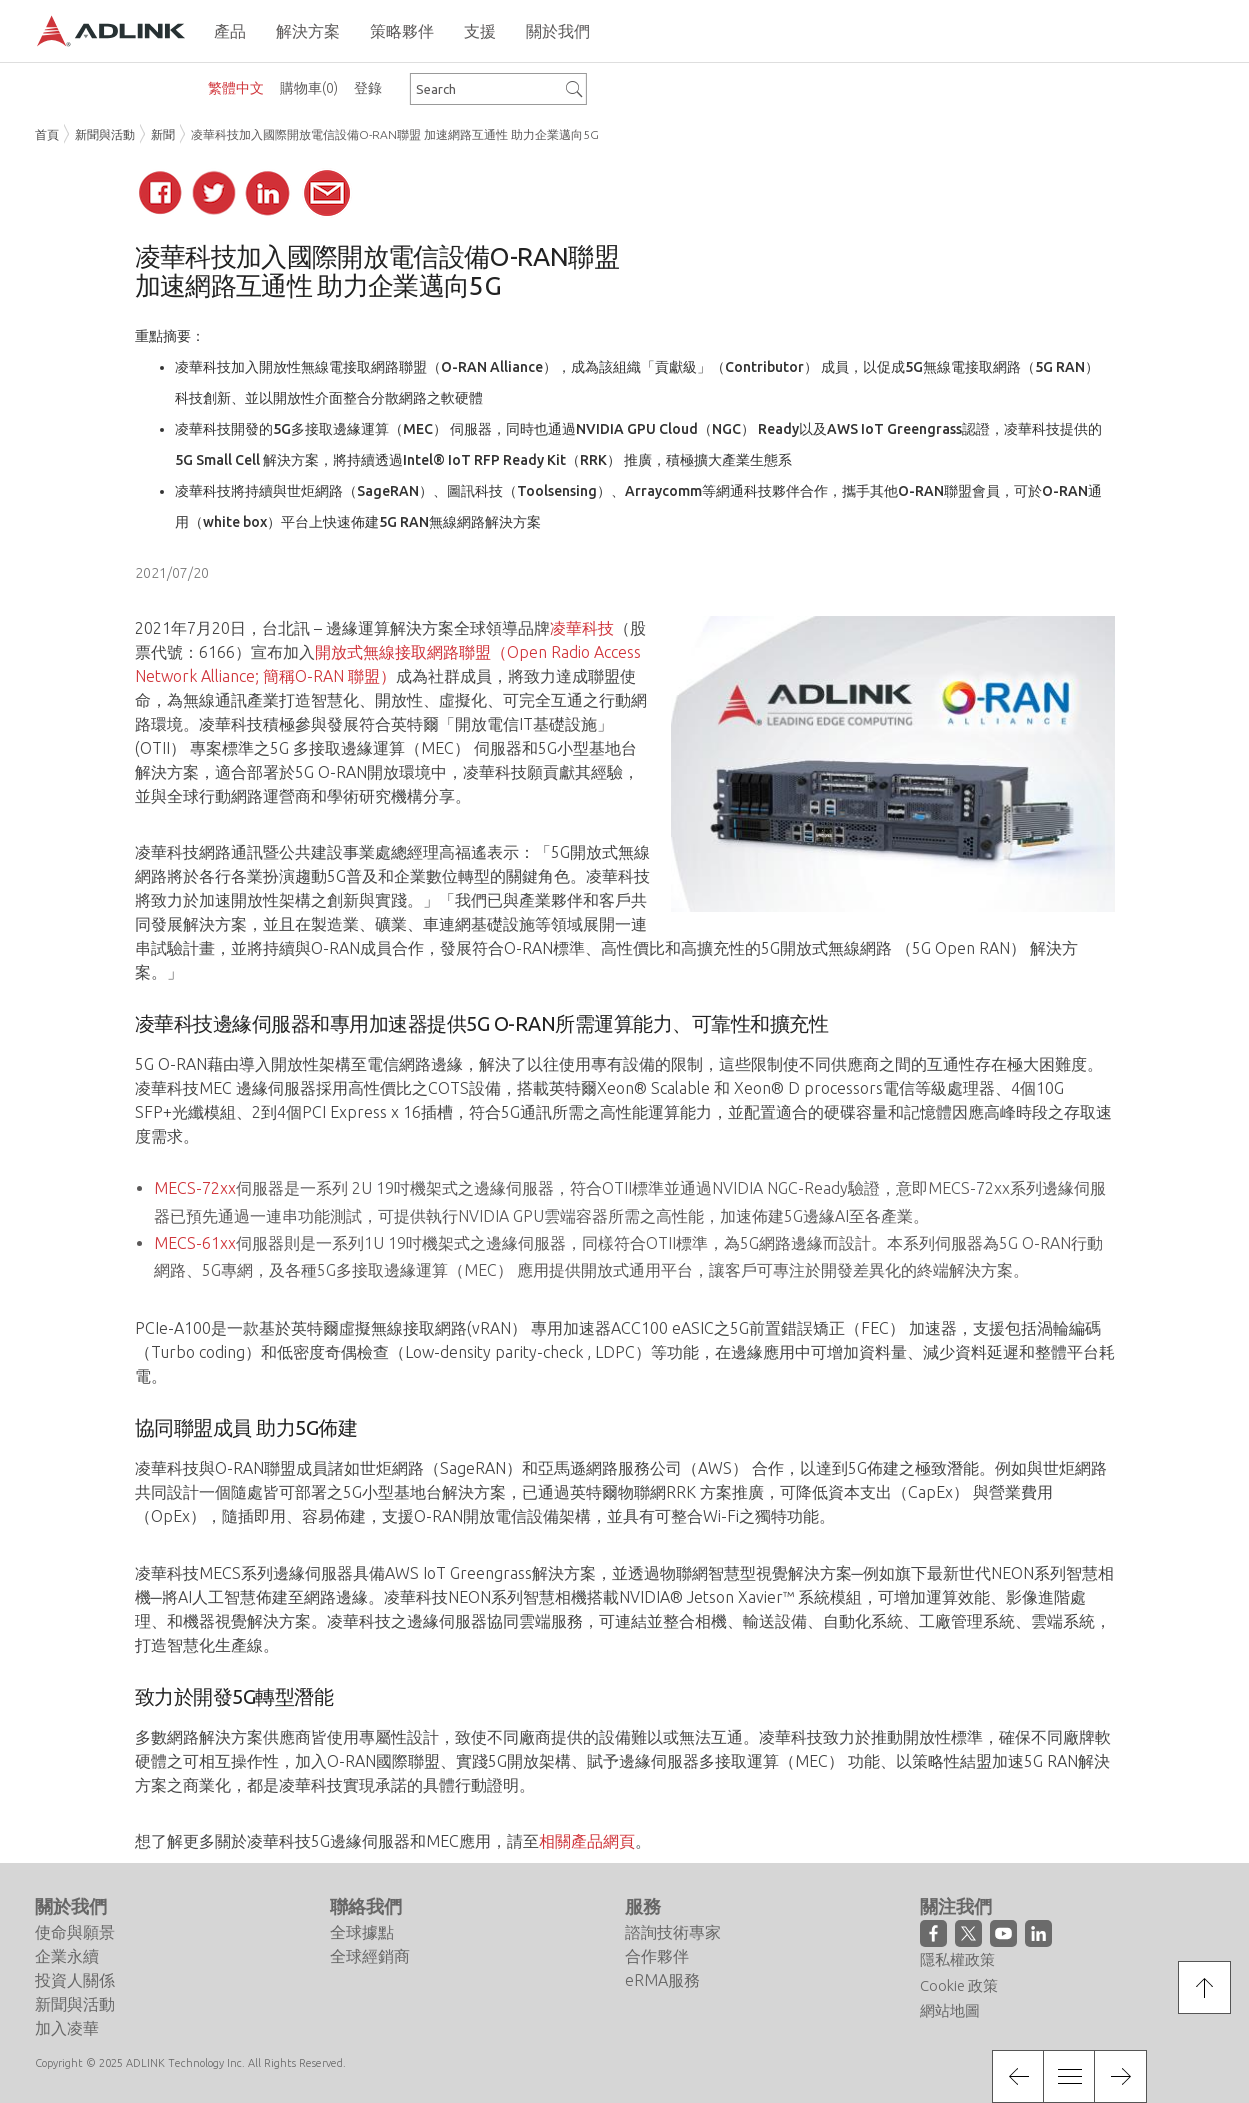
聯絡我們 (366, 1906)
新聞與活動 (105, 134)
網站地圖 (950, 2010)
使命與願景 (75, 1932)
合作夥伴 (657, 1956)
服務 (643, 1906)
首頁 (47, 134)
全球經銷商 (370, 1956)
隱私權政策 (957, 1959)
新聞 (163, 134)
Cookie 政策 (959, 1985)
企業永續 (67, 1956)
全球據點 (362, 1932)
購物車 (309, 88)
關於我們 (71, 1906)
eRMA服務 (662, 1980)
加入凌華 (67, 2028)
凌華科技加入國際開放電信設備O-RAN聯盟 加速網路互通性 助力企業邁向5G (395, 134)
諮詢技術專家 (673, 1932)
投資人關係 (75, 1980)
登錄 (368, 88)
